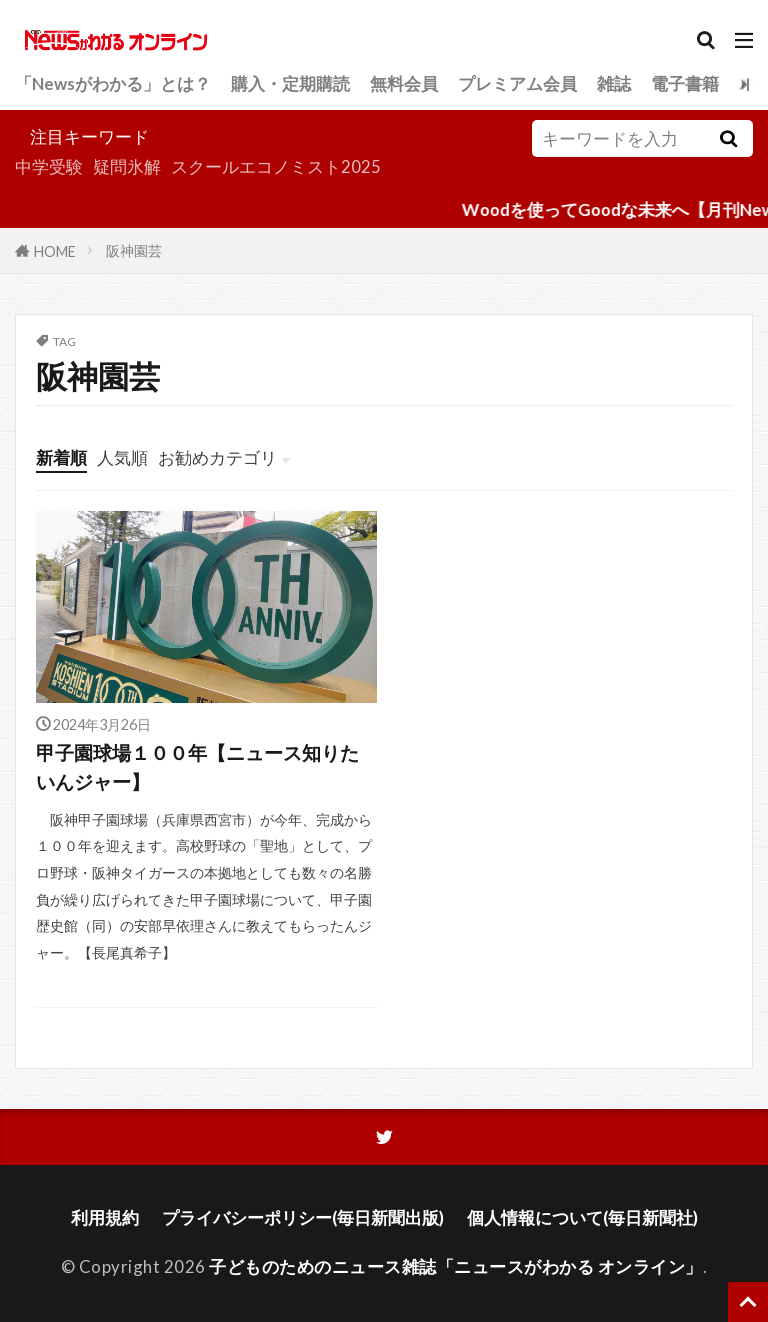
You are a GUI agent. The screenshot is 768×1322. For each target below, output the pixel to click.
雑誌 (614, 83)
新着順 (61, 457)
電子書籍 (685, 83)
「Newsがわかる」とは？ (113, 83)
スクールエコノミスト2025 (276, 166)
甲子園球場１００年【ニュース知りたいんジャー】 (197, 767)
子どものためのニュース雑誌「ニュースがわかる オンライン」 (456, 1267)
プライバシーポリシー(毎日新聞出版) (303, 1217)
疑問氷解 (127, 166)
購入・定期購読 (290, 83)
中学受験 (49, 166)
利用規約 (105, 1217)
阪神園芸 (134, 250)
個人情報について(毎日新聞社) (582, 1217)
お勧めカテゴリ (217, 457)
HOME (55, 250)
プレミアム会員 (517, 83)
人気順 (122, 457)
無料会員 (404, 83)
